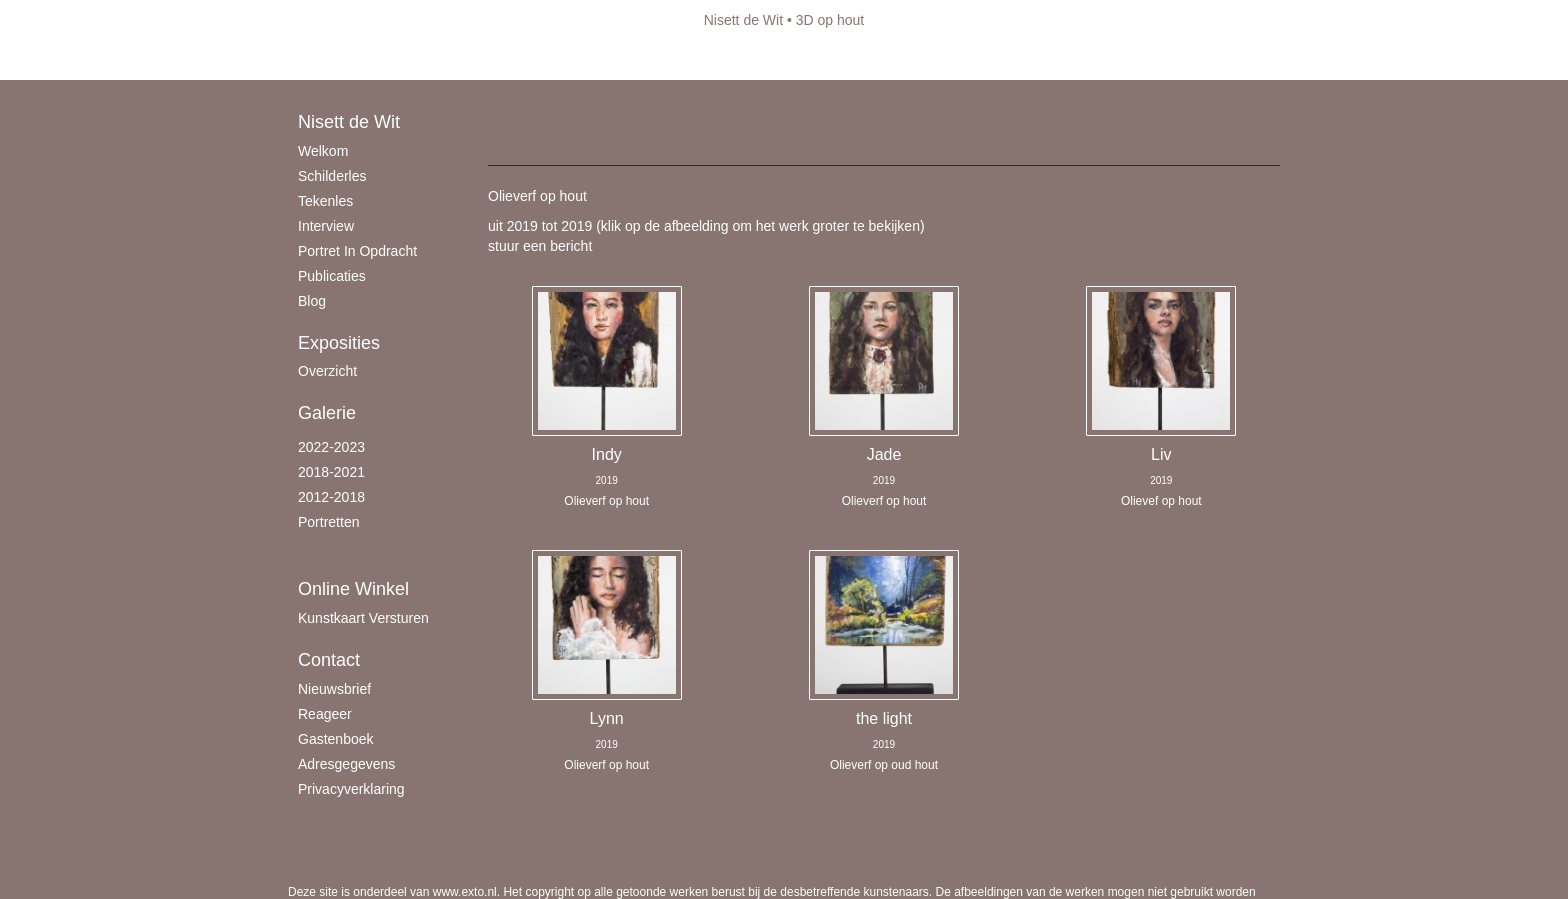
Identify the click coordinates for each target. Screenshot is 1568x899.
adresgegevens (346, 764)
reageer (325, 714)
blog (312, 301)
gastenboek (336, 739)
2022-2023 (331, 447)
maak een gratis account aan (483, 60)
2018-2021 (331, 472)
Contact (329, 660)
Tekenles (325, 201)
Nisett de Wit (743, 20)
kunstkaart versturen (363, 618)
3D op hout (335, 547)
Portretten (328, 522)
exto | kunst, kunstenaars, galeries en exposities (344, 20)
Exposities (339, 343)
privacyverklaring (351, 789)
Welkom (323, 151)
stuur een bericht (540, 246)
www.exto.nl (465, 892)
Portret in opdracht (357, 251)
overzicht (327, 371)
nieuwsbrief (334, 689)
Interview (326, 226)
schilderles (332, 176)
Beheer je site (331, 60)
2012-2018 (331, 497)
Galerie (327, 413)
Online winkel (353, 589)
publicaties (332, 276)
